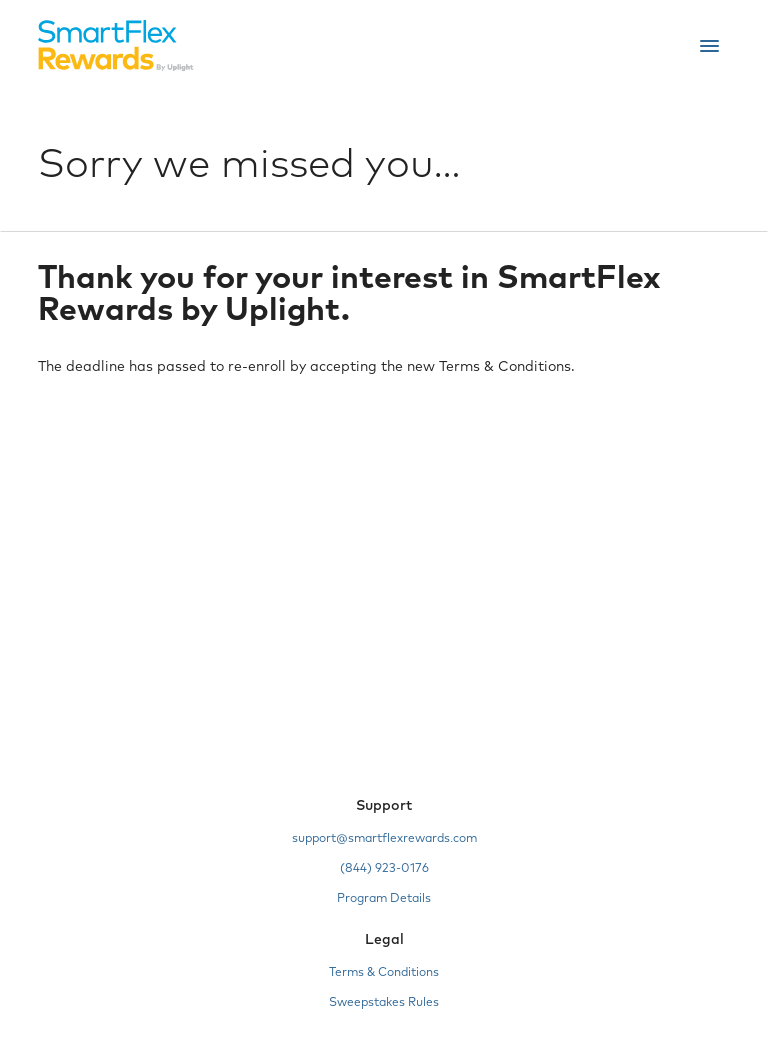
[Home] (116, 46)
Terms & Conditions (384, 973)
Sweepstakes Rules (384, 1003)
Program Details (384, 899)
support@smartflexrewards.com (384, 839)
